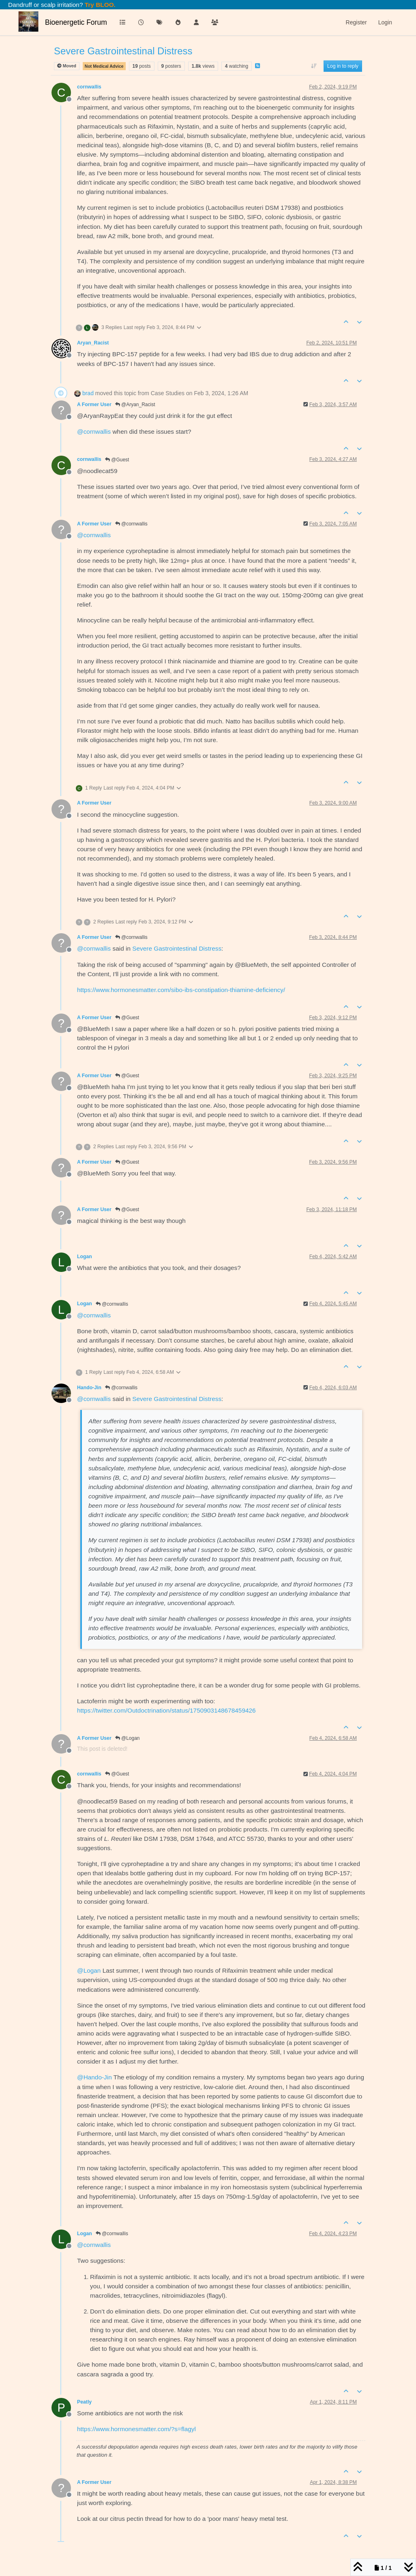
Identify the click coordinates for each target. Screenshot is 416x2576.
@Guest (117, 460)
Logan (84, 1256)
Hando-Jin (89, 1387)
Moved (66, 66)
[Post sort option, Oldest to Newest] (313, 66)
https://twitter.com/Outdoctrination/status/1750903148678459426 (166, 1710)
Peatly (84, 2402)
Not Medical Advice (104, 66)
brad (88, 393)
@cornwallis (131, 524)
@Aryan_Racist (135, 404)
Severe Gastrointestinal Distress (176, 948)
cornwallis (89, 87)
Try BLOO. (99, 4)
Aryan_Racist (93, 343)
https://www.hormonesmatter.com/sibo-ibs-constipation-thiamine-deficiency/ (181, 989)
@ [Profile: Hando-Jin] (94, 2077)
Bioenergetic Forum (76, 22)
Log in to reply (342, 66)
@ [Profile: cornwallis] (94, 431)
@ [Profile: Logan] (89, 1970)
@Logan (127, 1738)
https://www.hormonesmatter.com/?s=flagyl (136, 2428)
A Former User (94, 404)
